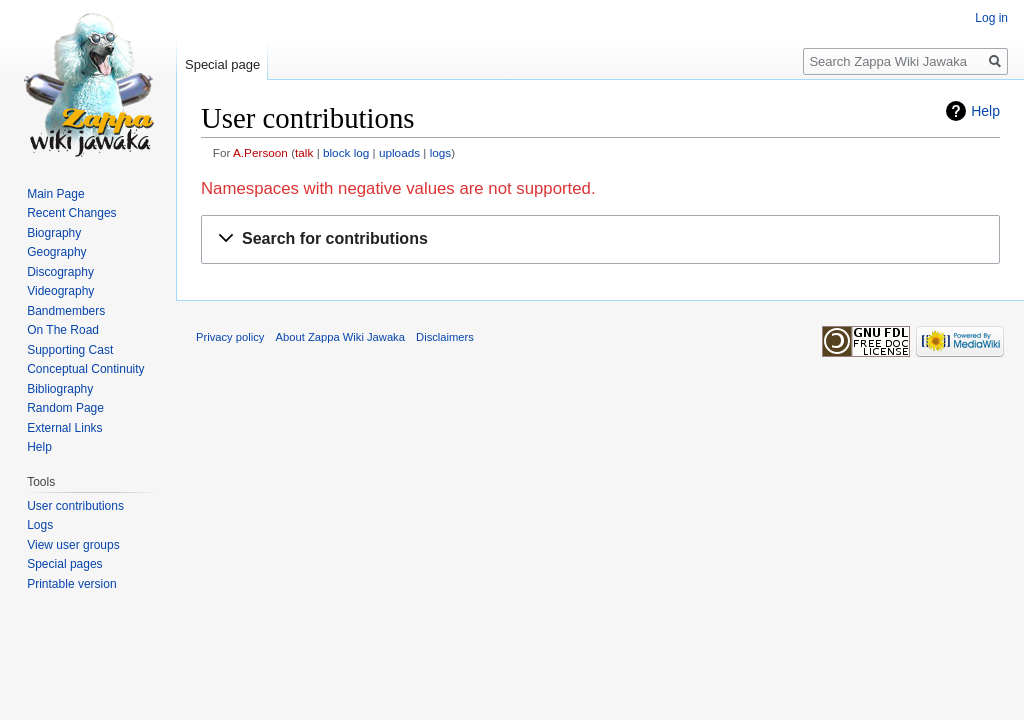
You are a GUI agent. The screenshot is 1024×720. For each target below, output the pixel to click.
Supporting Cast (70, 350)
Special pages (64, 564)
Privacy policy (230, 337)
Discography (60, 272)
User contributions (75, 506)
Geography (56, 252)
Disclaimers (445, 337)
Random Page (65, 408)
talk (304, 152)
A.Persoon (260, 152)
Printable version (71, 584)
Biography (54, 233)
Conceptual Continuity (85, 369)
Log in (991, 18)
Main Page (55, 194)
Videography (60, 291)
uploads (399, 152)
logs (441, 152)
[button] (600, 239)
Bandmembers (66, 311)
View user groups (73, 545)
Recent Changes (71, 213)
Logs (40, 525)
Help (985, 111)
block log (346, 152)
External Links (64, 428)
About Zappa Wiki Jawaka (340, 337)
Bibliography (60, 389)
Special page (222, 64)
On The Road (63, 330)
